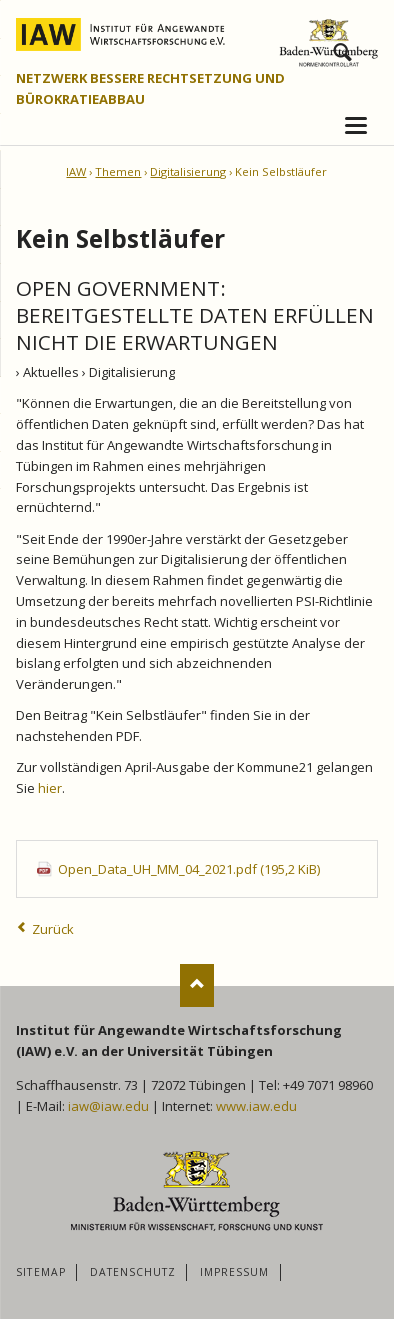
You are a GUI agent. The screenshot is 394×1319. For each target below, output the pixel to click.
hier (50, 788)
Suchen (342, 49)
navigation (356, 125)
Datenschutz (133, 1272)
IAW (76, 171)
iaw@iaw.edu (108, 1106)
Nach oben (197, 985)
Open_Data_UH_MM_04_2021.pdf (189, 869)
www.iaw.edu (256, 1106)
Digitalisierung (188, 171)
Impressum (234, 1272)
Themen (118, 171)
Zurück (53, 929)
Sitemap (40, 1272)
